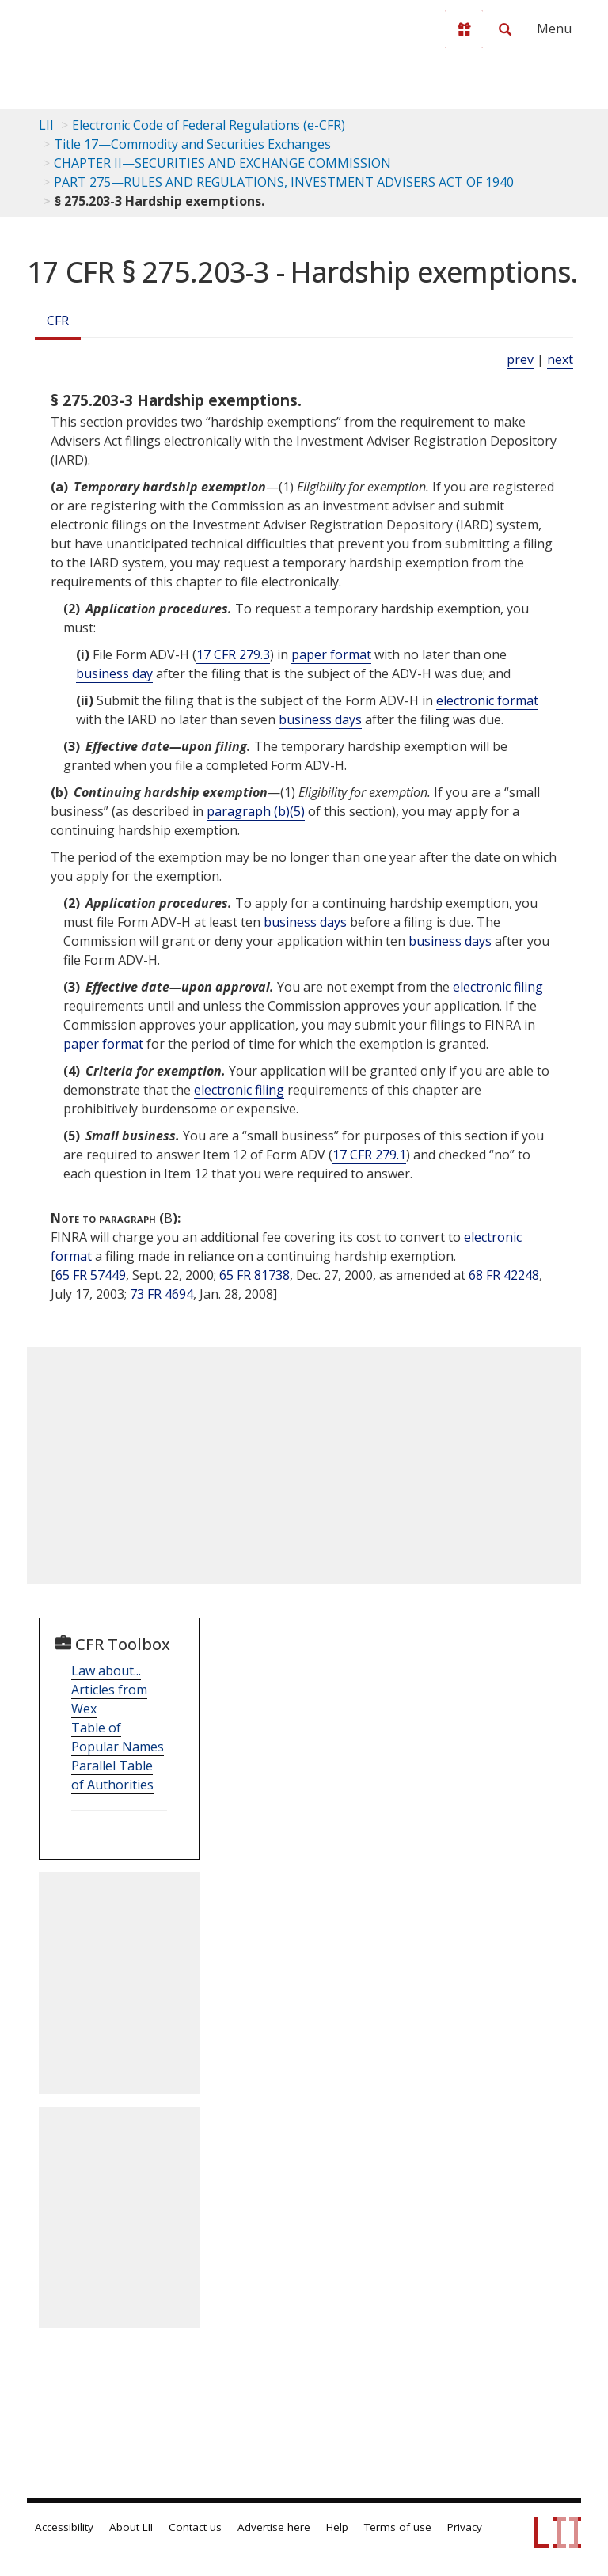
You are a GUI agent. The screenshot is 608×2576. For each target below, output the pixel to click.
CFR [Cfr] (58, 320)
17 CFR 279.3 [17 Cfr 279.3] (233, 654)
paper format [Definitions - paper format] (331, 654)
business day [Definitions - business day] (114, 673)
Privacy (464, 2527)
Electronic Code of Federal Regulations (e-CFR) (208, 125)
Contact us (195, 2527)
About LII (131, 2527)
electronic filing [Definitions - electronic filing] (498, 987)
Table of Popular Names (117, 1737)
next (560, 359)
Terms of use (397, 2527)
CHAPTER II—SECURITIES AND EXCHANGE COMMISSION (222, 163)
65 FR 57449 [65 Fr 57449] (90, 1275)
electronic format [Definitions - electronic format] (487, 700)
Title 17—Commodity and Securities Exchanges (192, 144)
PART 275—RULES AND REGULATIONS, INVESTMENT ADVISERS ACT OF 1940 (284, 182)
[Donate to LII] (464, 29)
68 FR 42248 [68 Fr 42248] (504, 1275)
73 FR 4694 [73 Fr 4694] (161, 1294)
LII (46, 125)
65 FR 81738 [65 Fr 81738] (254, 1275)
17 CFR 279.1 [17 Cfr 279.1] (369, 1154)
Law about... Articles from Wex (109, 1689)
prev (520, 359)
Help (337, 2527)
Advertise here (274, 2527)
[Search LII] (505, 29)
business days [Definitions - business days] (320, 719)
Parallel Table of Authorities (112, 1775)
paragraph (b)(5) (256, 811)
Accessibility (64, 2527)
